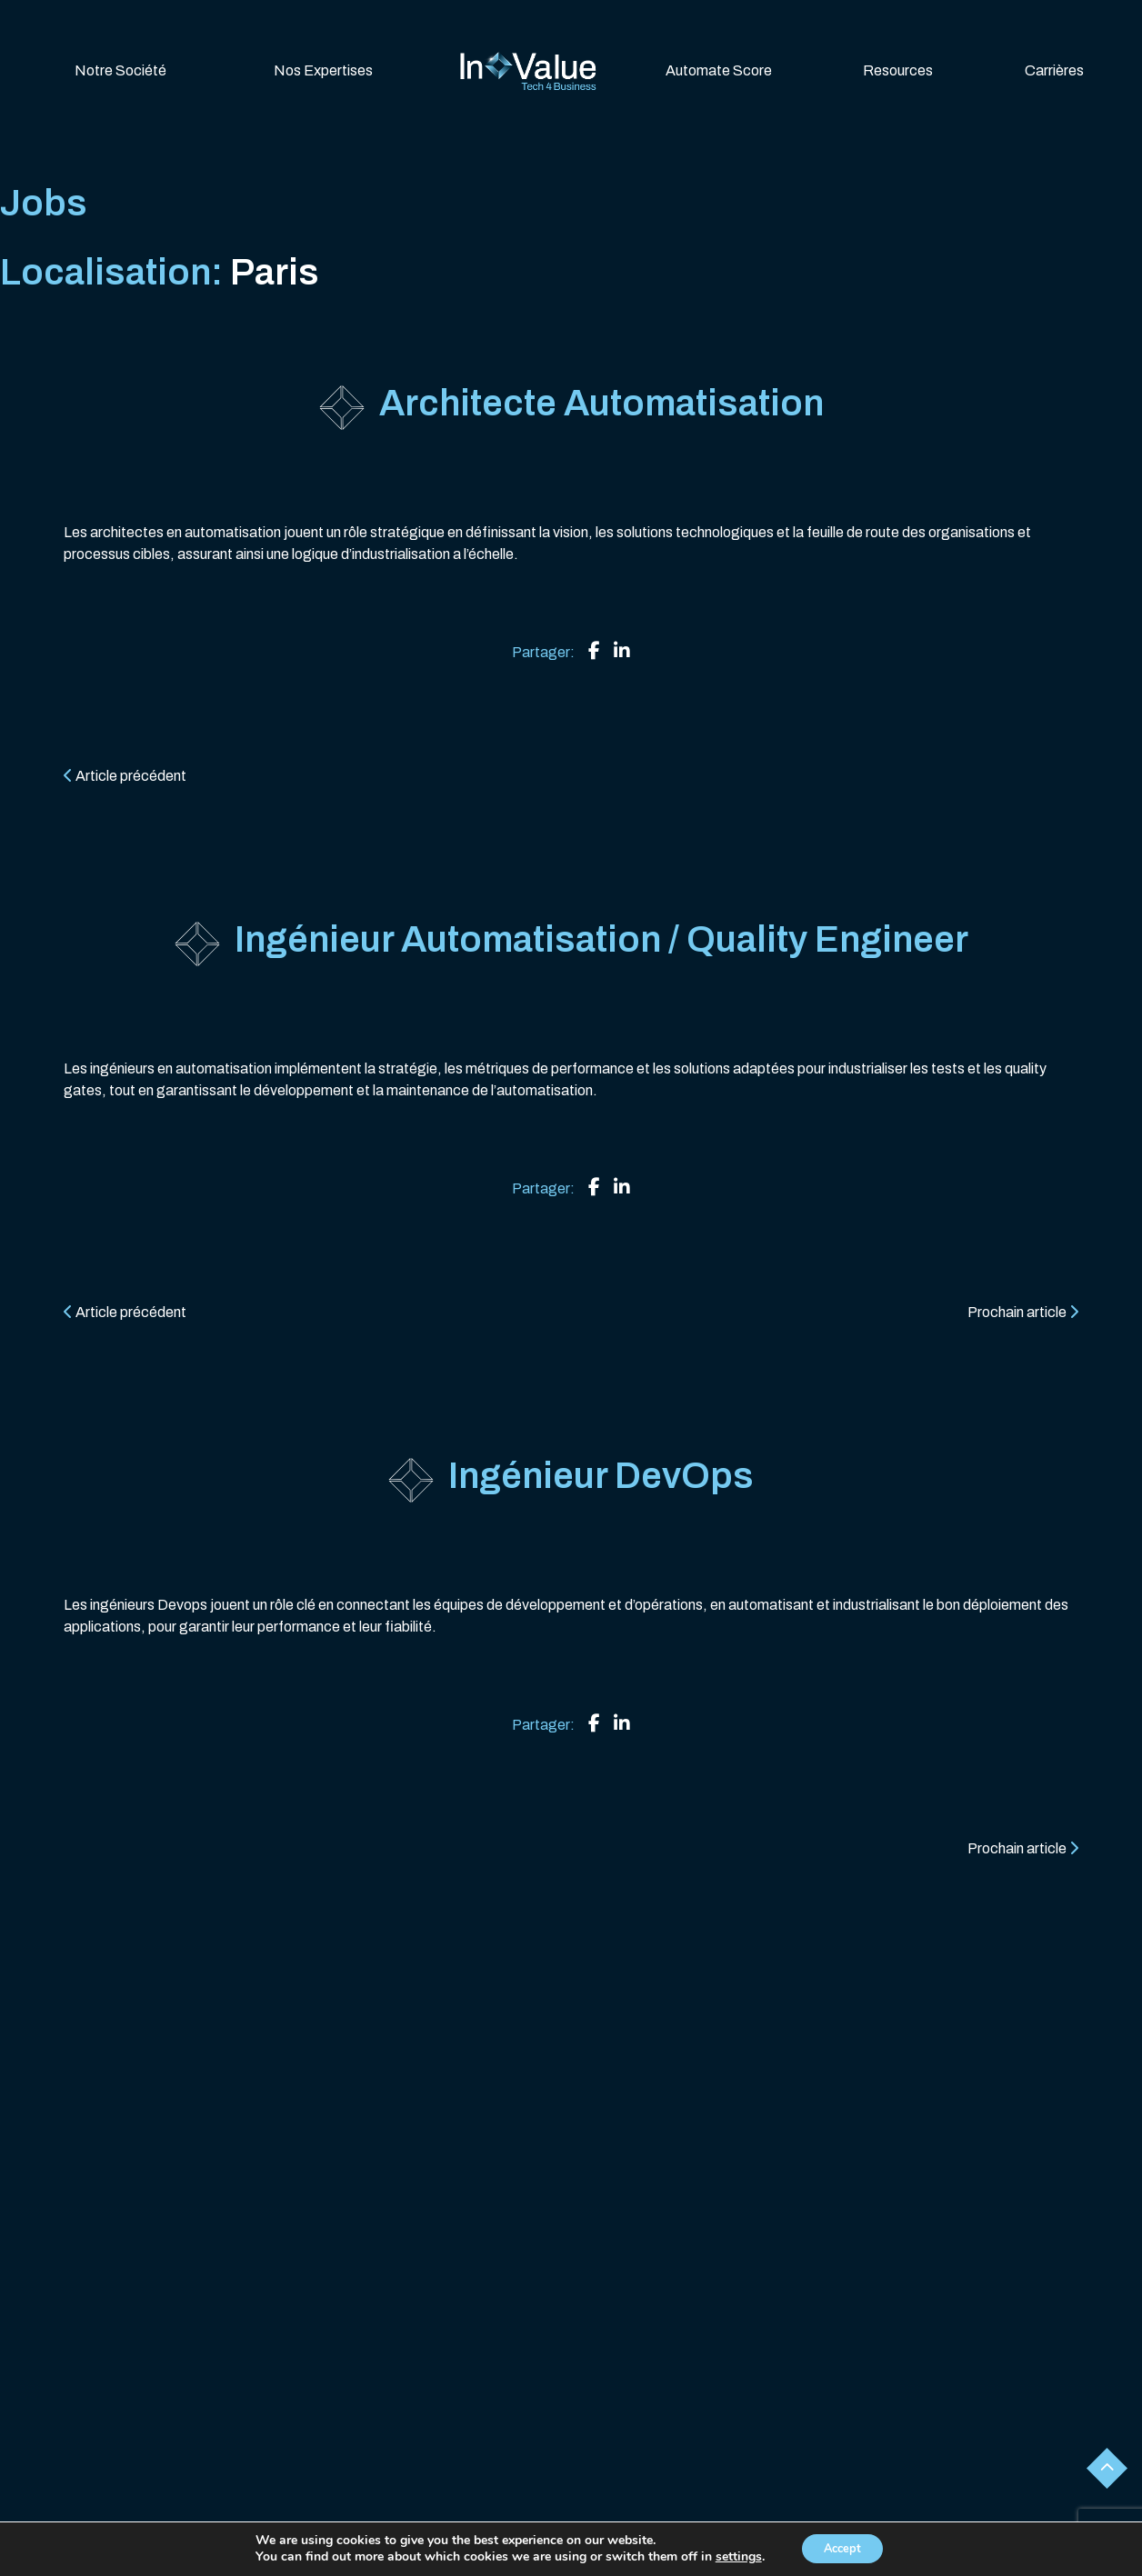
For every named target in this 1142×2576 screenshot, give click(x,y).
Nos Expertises (323, 70)
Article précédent (125, 776)
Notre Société (120, 70)
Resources (898, 70)
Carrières (1054, 70)
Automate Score (719, 70)
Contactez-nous (730, 2550)
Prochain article (1022, 1312)
